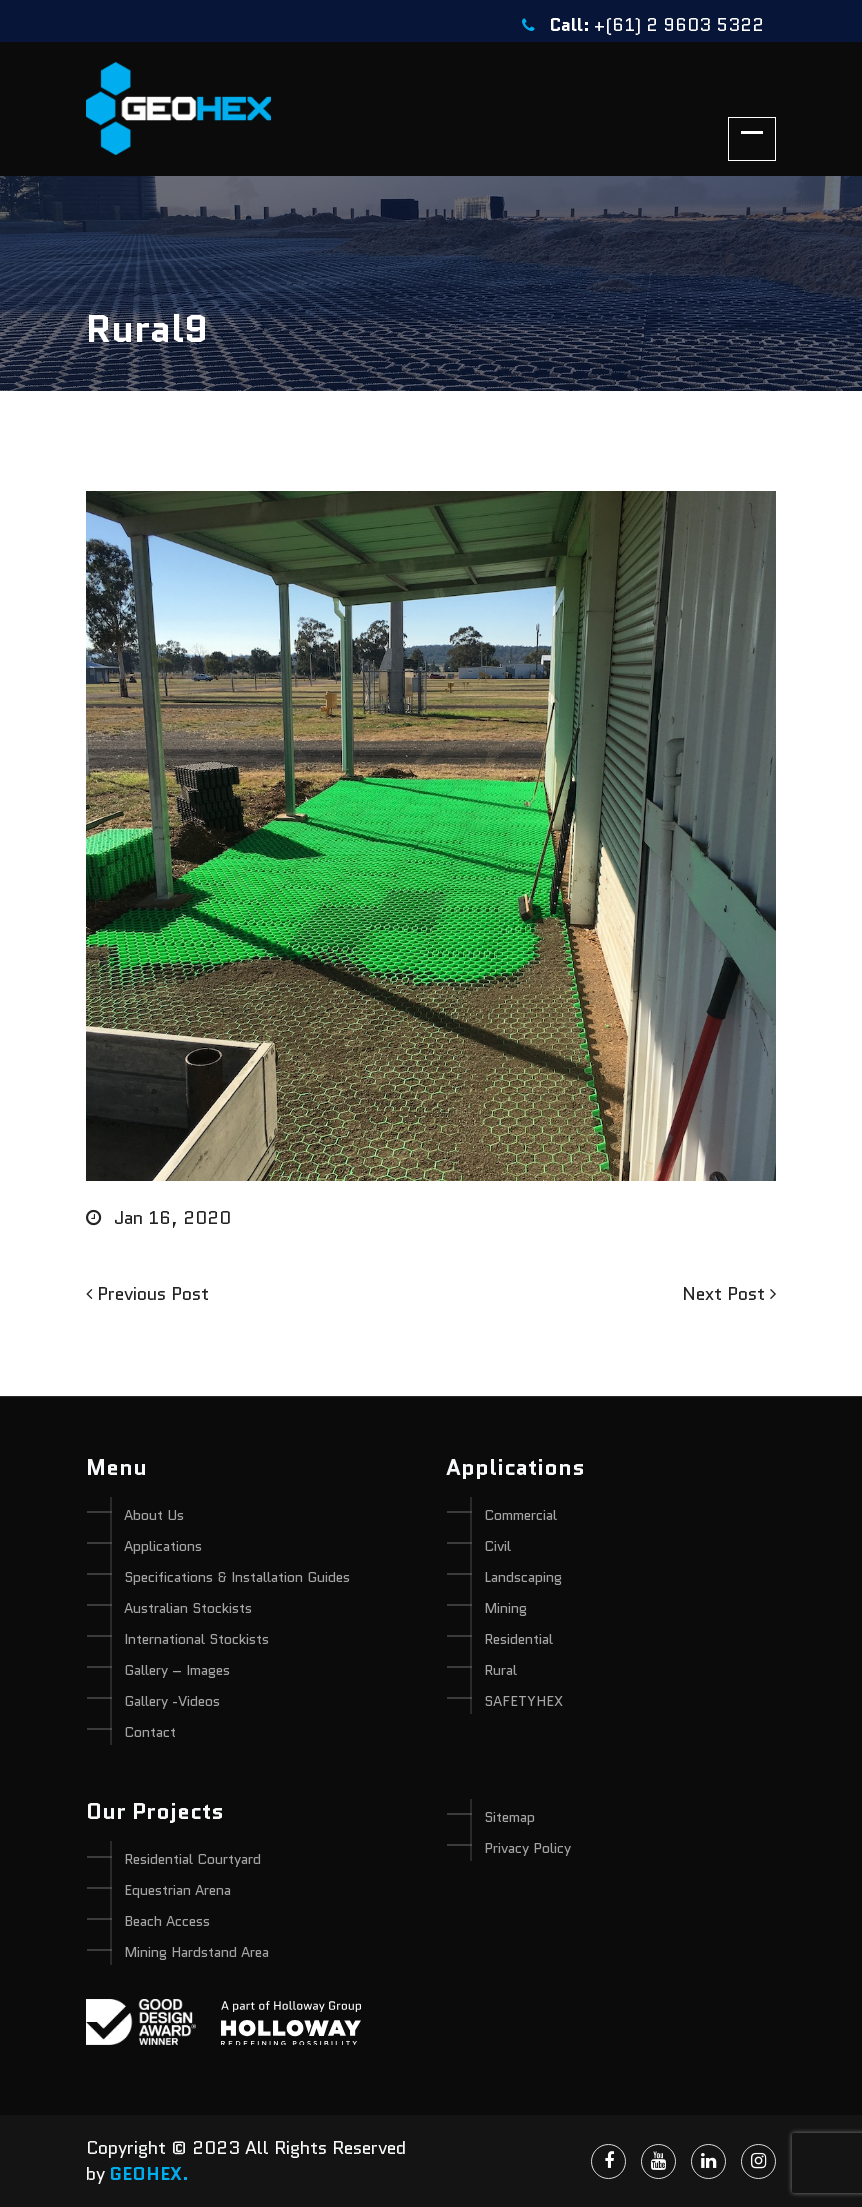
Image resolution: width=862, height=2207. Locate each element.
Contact (150, 1732)
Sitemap (509, 1817)
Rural (500, 1670)
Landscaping (523, 1577)
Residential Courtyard (192, 1859)
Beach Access (167, 1921)
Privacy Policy (527, 1848)
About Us (154, 1515)
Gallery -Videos (172, 1701)
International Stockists (196, 1639)
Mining (505, 1608)
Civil (497, 1546)
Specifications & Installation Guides (237, 1577)
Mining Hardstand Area (196, 1952)
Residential (518, 1639)
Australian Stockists (188, 1608)
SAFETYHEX (523, 1701)
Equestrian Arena (177, 1890)
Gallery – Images (177, 1670)
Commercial (520, 1515)
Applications (163, 1546)
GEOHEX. (149, 2174)
